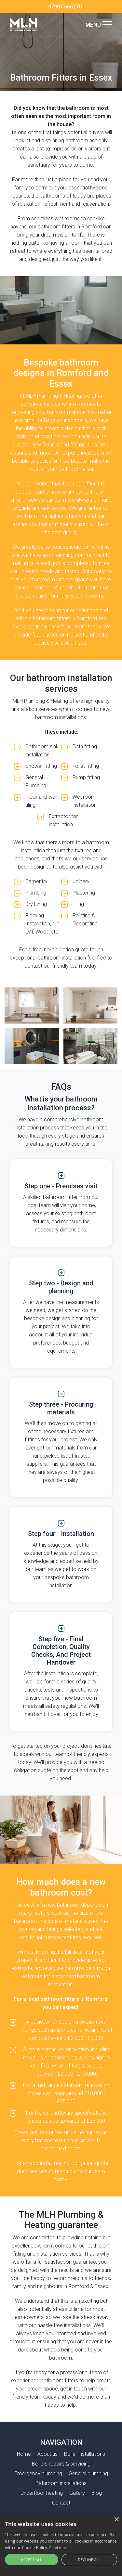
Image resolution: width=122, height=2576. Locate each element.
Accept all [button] (31, 2559)
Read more (59, 2547)
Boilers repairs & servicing (61, 2464)
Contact (61, 2503)
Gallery (77, 2493)
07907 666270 (65, 7)
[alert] (61, 2545)
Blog (96, 2493)
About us (47, 2454)
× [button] (116, 2519)
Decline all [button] (89, 2559)
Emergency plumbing (38, 2473)
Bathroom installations (61, 2483)
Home (24, 2454)
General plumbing (88, 2473)
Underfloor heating (41, 2493)
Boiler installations (84, 2454)
